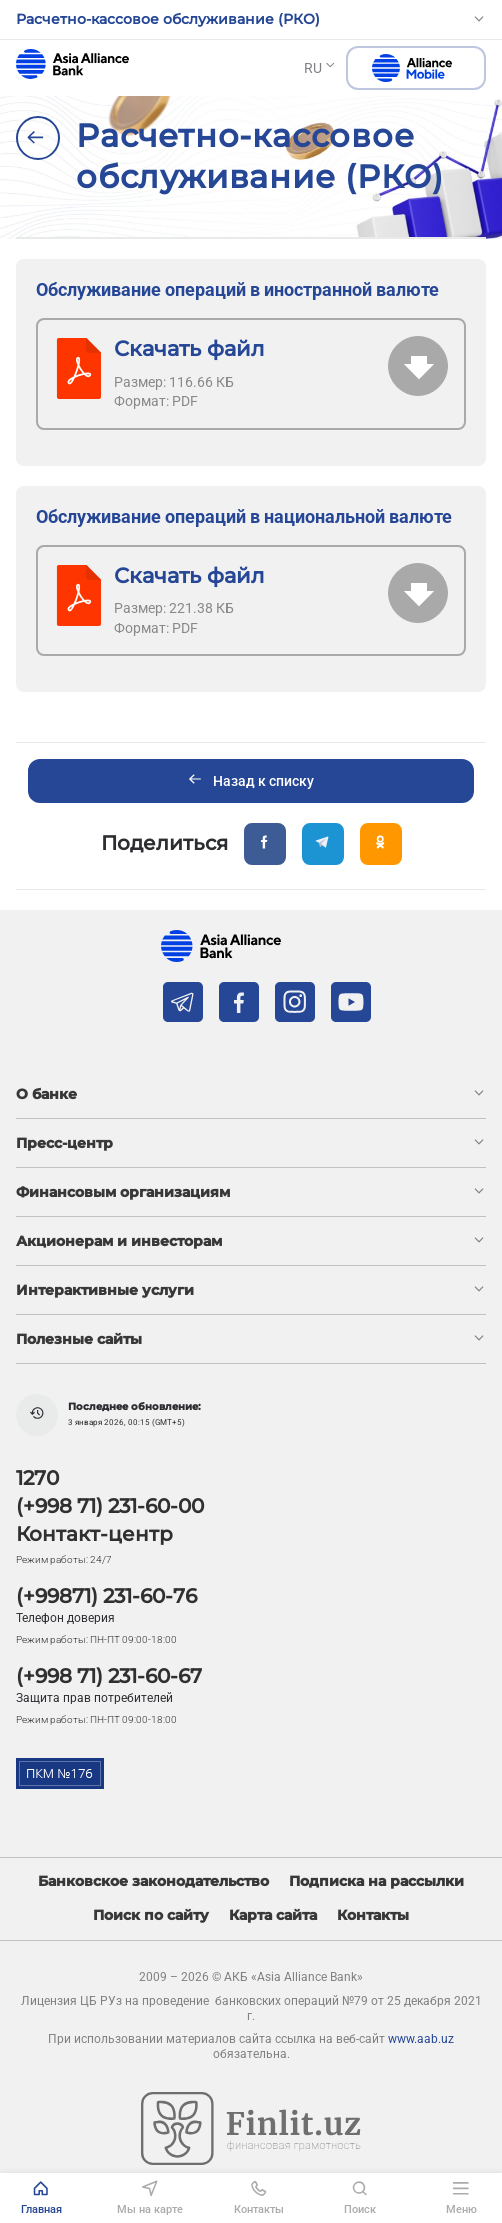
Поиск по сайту (151, 1915)
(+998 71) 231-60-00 (110, 1506)
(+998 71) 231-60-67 (109, 1676)
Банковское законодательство (153, 1881)
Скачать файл (189, 348)
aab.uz (72, 64)
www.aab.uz (421, 2039)
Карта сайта (273, 1915)
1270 (37, 1478)
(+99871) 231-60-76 (106, 1596)
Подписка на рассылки (376, 1881)
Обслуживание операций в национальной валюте (244, 516)
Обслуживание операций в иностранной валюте (237, 289)
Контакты (373, 1915)
